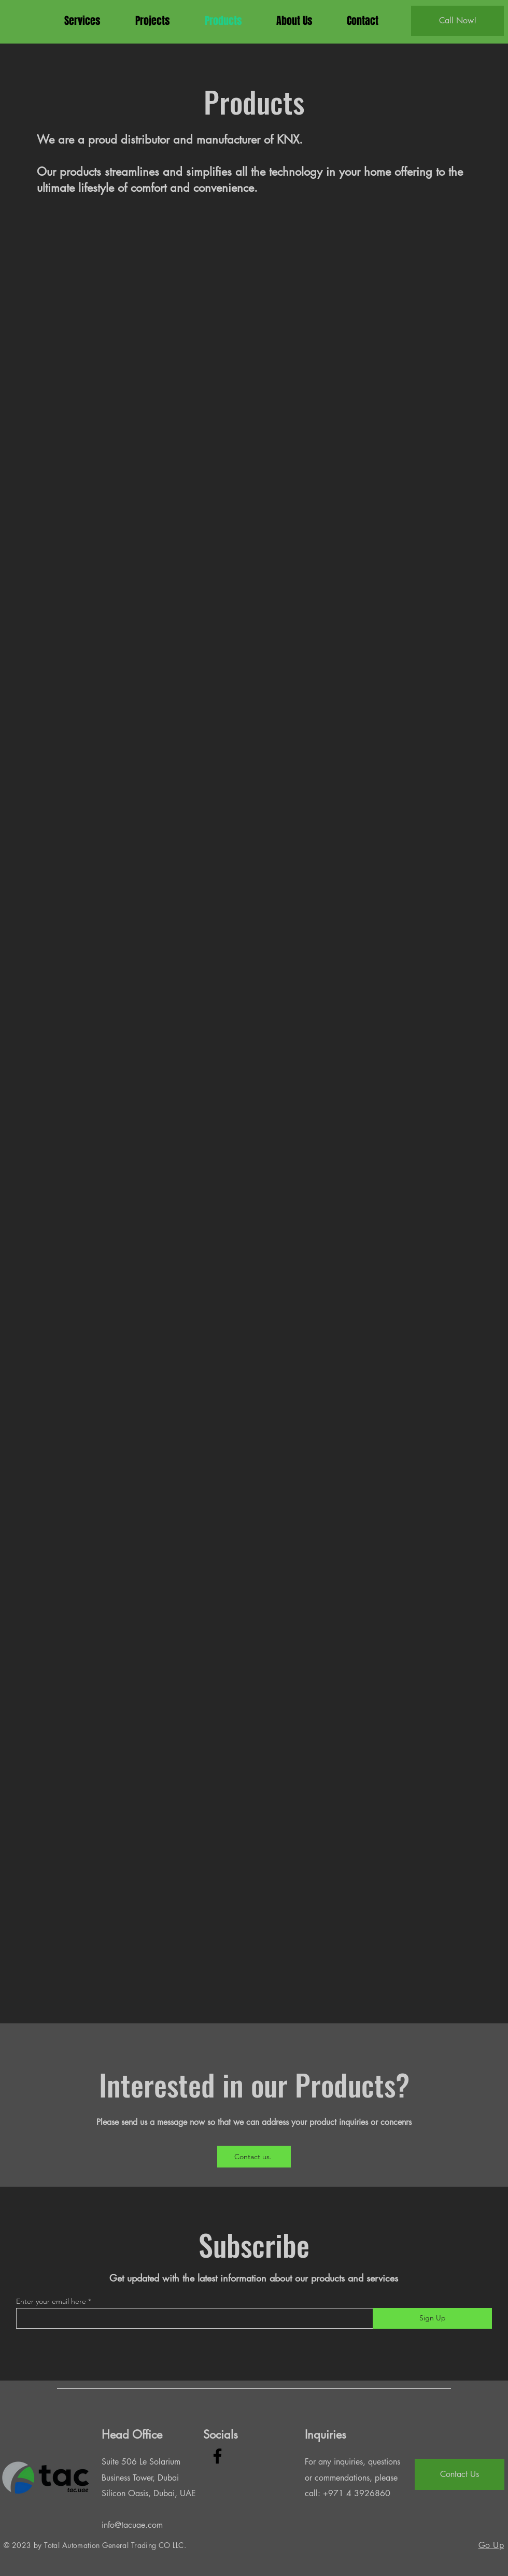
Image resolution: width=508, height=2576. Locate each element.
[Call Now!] (457, 21)
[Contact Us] (459, 2474)
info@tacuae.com (132, 2524)
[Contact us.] (254, 2156)
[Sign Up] (432, 2318)
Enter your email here (51, 2301)
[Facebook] (217, 2456)
